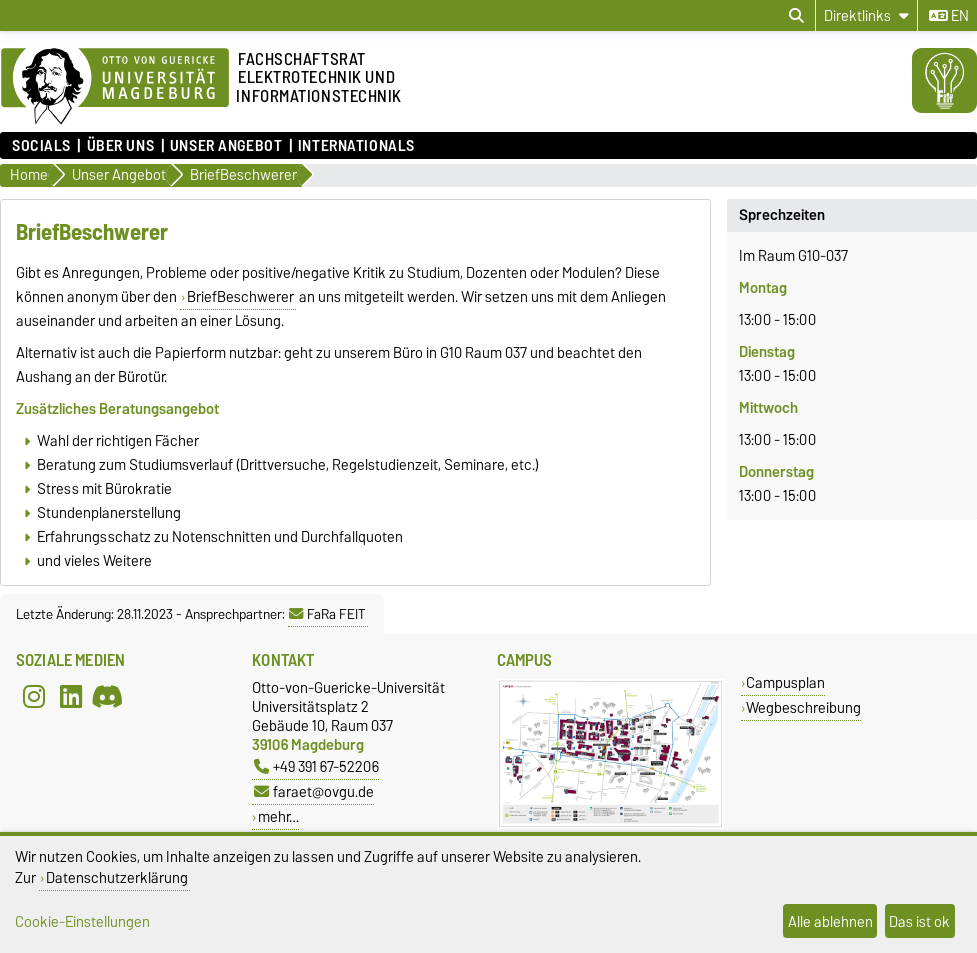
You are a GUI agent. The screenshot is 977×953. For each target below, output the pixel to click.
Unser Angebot (226, 146)
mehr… (278, 816)
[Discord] (107, 696)
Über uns (120, 146)
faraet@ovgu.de (314, 791)
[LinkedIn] (71, 696)
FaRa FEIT (327, 614)
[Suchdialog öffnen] (796, 16)
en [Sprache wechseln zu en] (949, 16)
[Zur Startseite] (115, 87)
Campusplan (785, 682)
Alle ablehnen (830, 921)
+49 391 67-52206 (316, 766)
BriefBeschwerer (240, 297)
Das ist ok (919, 921)
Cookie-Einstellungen (82, 921)
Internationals (356, 146)
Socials (41, 146)
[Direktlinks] (866, 15)
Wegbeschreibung (803, 707)
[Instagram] (34, 696)
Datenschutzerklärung (117, 877)
